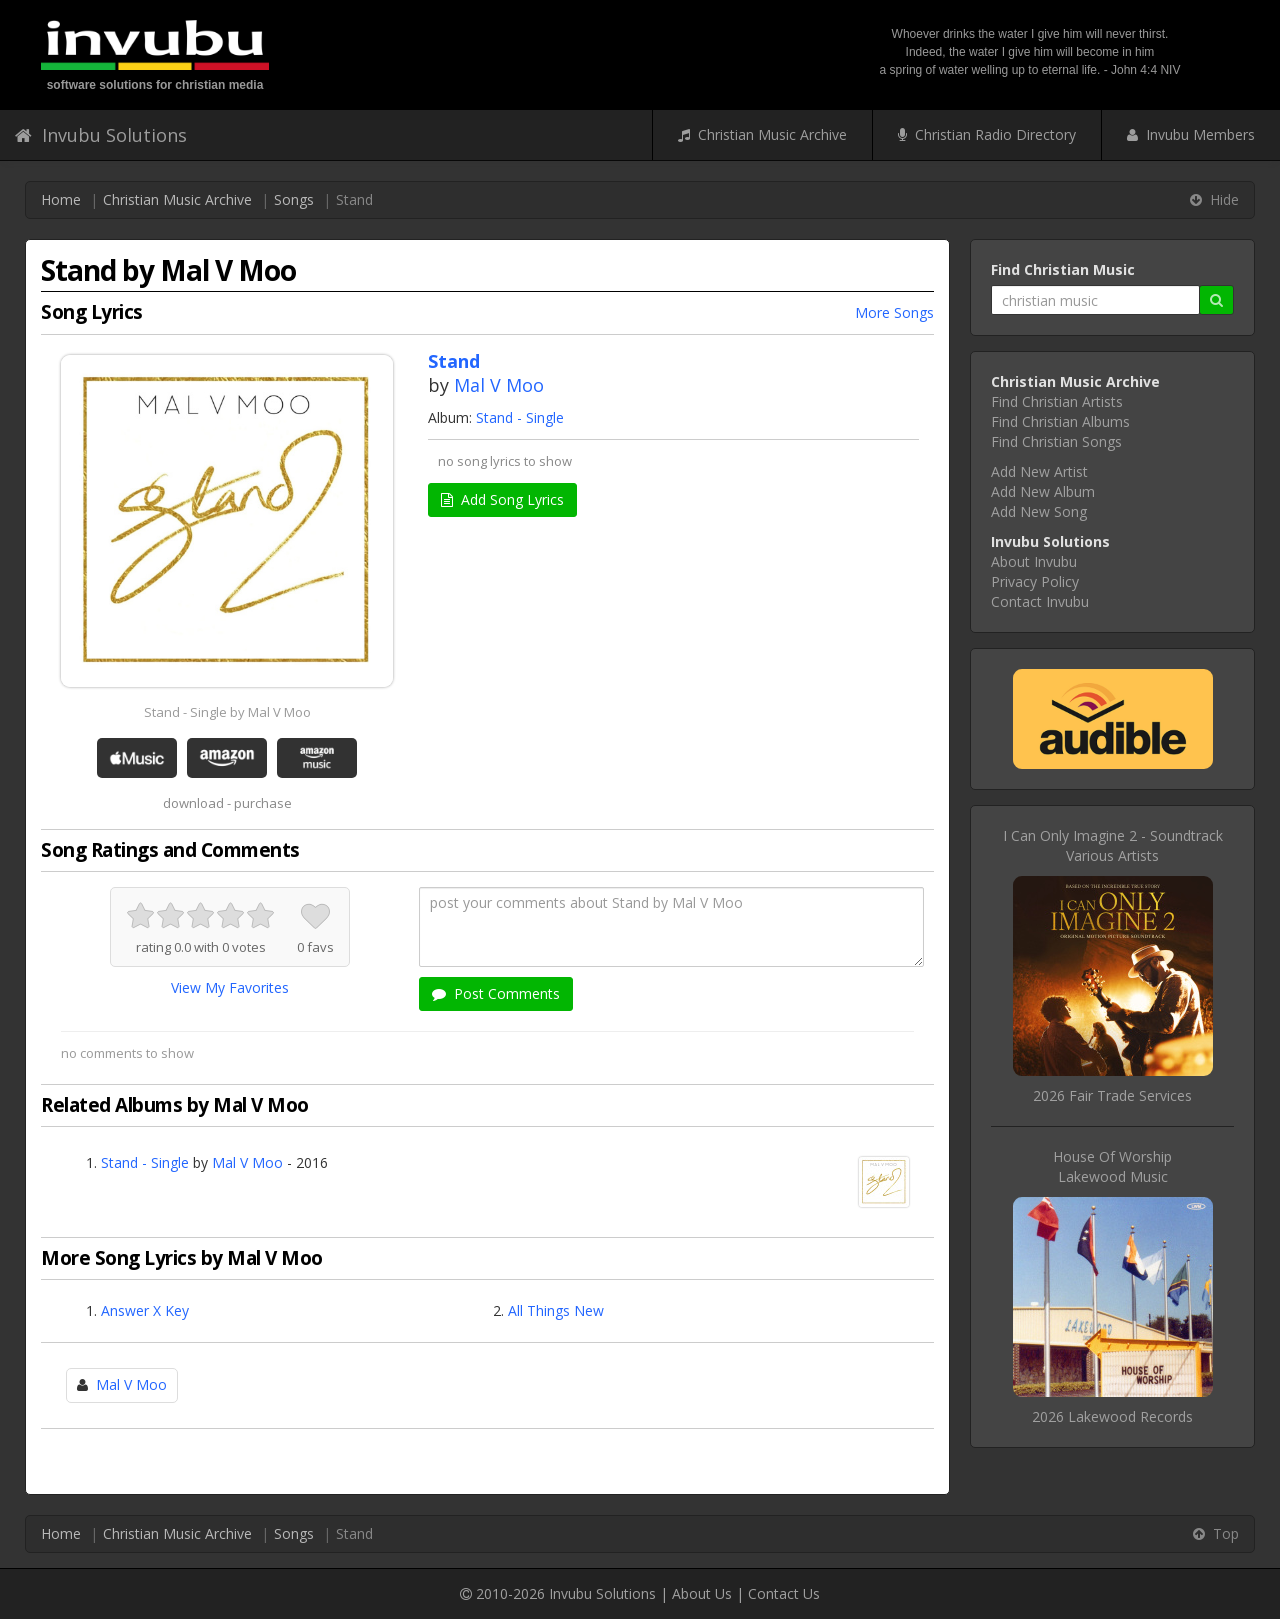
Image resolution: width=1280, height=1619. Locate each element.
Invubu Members (1191, 134)
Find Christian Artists (1057, 401)
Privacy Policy (1035, 581)
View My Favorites (230, 987)
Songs (294, 199)
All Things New (556, 1310)
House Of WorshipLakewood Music (1112, 1166)
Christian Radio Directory (987, 134)
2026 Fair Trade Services (1112, 1095)
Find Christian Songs (1056, 441)
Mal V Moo (499, 385)
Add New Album (1043, 491)
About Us (702, 1593)
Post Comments (496, 993)
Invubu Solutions (101, 135)
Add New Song (1039, 511)
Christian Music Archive (762, 134)
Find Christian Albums (1060, 421)
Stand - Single (520, 417)
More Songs (894, 312)
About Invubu (1034, 561)
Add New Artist (1039, 471)
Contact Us (784, 1593)
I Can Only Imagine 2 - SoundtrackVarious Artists (1113, 845)
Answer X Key (145, 1310)
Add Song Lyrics (502, 499)
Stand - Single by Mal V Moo (227, 712)
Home (61, 199)
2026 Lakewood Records (1112, 1416)
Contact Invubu (1040, 601)
